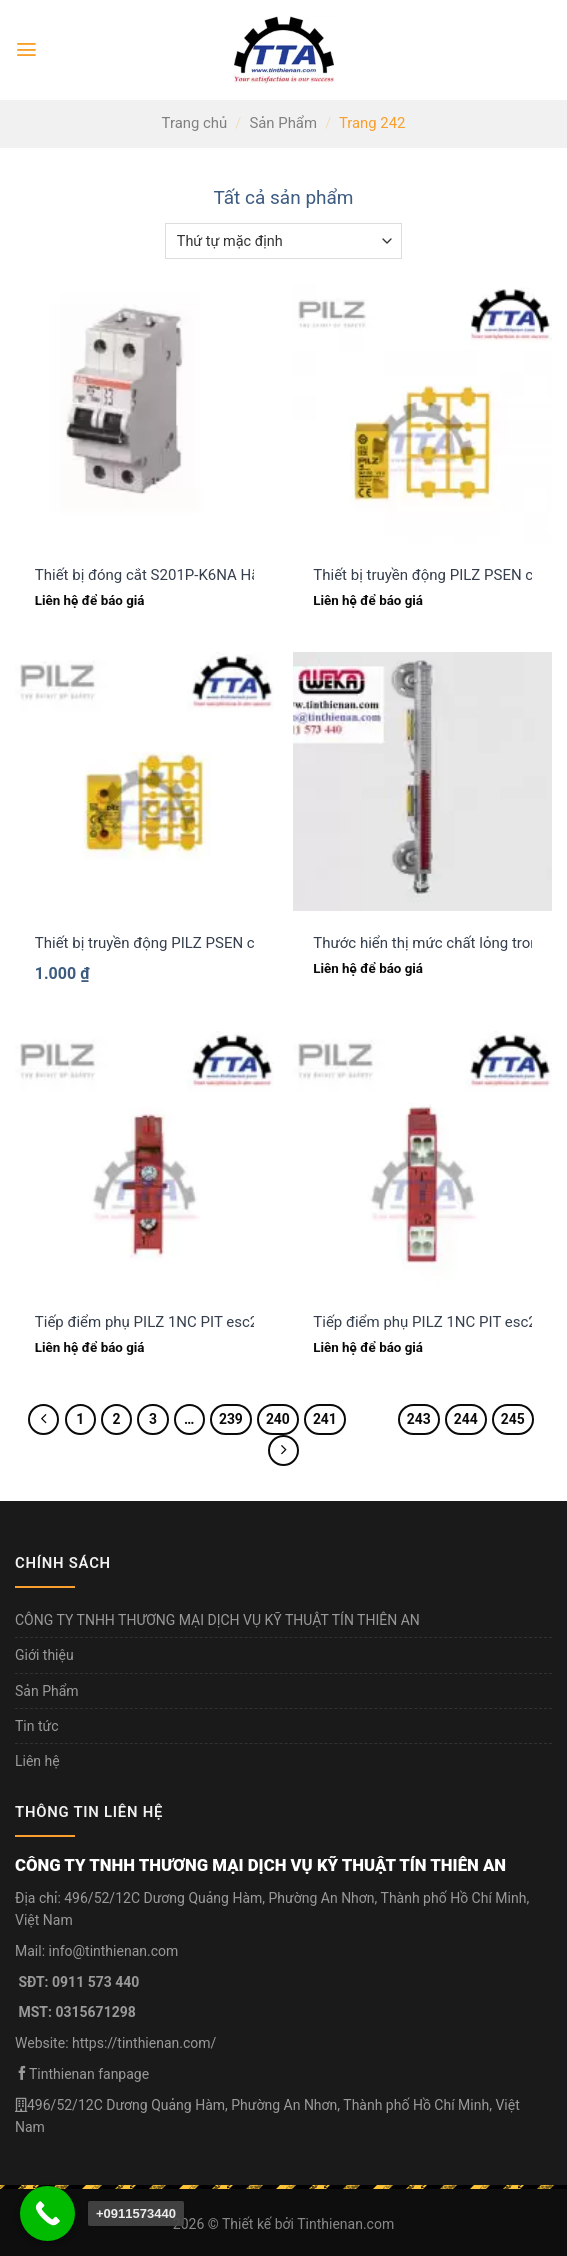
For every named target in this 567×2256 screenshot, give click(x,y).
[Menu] (26, 49)
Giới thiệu (44, 1655)
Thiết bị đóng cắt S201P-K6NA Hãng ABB (172, 575)
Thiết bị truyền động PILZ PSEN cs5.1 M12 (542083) (208, 943)
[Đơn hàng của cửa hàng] (283, 241)
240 (278, 1419)
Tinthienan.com (345, 2224)
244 (466, 1419)
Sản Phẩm (283, 123)
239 (231, 1419)
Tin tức (37, 1726)
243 (419, 1419)
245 (513, 1419)
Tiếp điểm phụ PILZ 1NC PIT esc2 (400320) (179, 1322)
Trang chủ (195, 123)
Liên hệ (37, 1761)
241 (325, 1419)
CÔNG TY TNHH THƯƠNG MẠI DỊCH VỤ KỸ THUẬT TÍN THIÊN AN (217, 1620)
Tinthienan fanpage (89, 2074)
